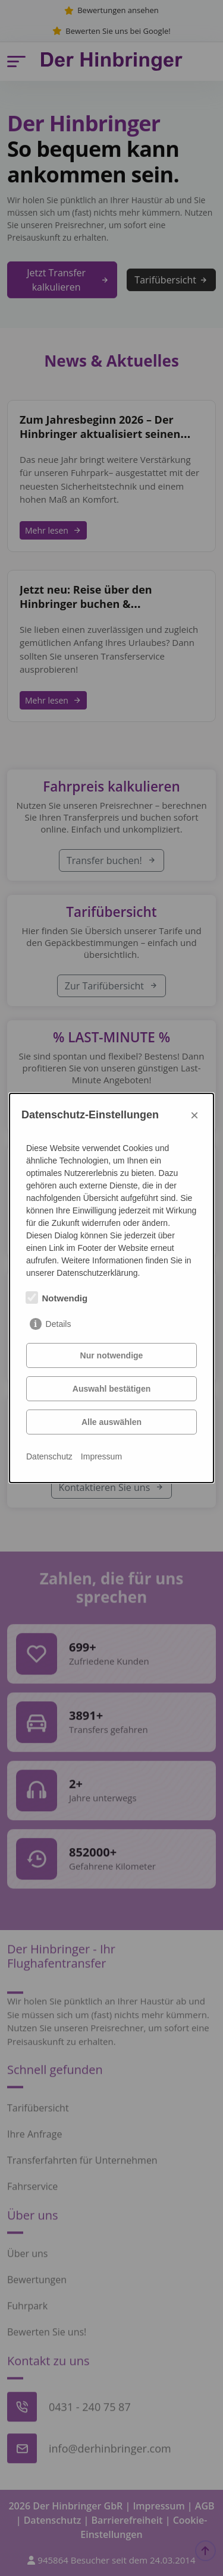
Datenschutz (49, 1456)
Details (58, 1324)
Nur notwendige (111, 1355)
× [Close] (194, 1115)
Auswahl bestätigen (111, 1388)
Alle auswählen (111, 1422)
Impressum (101, 1456)
